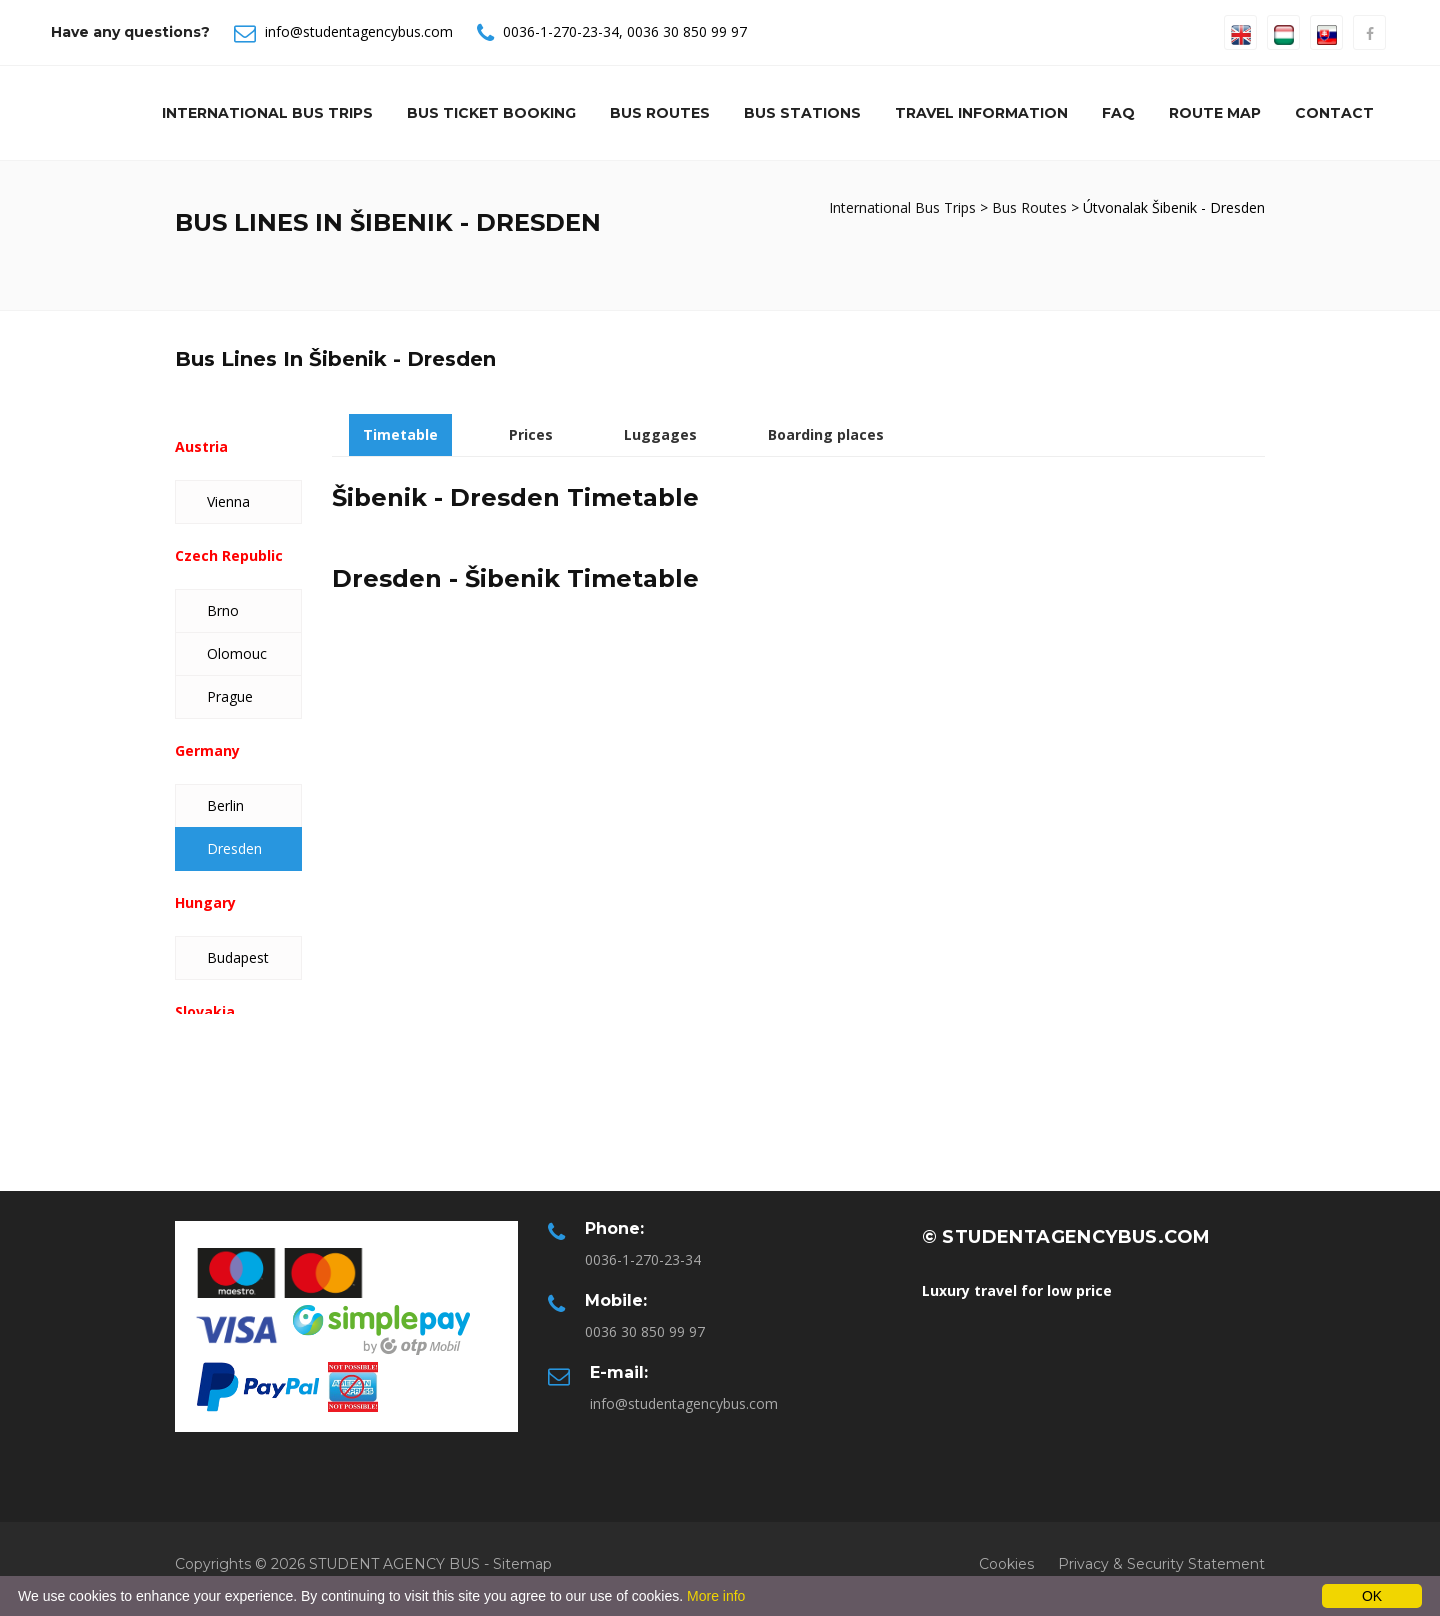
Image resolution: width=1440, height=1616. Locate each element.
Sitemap (522, 1564)
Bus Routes (660, 113)
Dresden (234, 848)
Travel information (981, 113)
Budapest (238, 957)
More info (716, 1596)
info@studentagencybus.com (359, 31)
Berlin (225, 805)
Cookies (1006, 1564)
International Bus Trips (267, 113)
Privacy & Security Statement (1161, 1564)
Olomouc (237, 653)
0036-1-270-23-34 (561, 31)
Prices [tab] (531, 434)
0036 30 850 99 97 (687, 31)
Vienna (228, 501)
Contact (1334, 113)
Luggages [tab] (660, 434)
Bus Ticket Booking (491, 113)
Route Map (1215, 113)
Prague (230, 696)
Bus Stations (802, 113)
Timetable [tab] (400, 434)
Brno (223, 610)
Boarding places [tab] (826, 434)
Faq (1118, 113)
